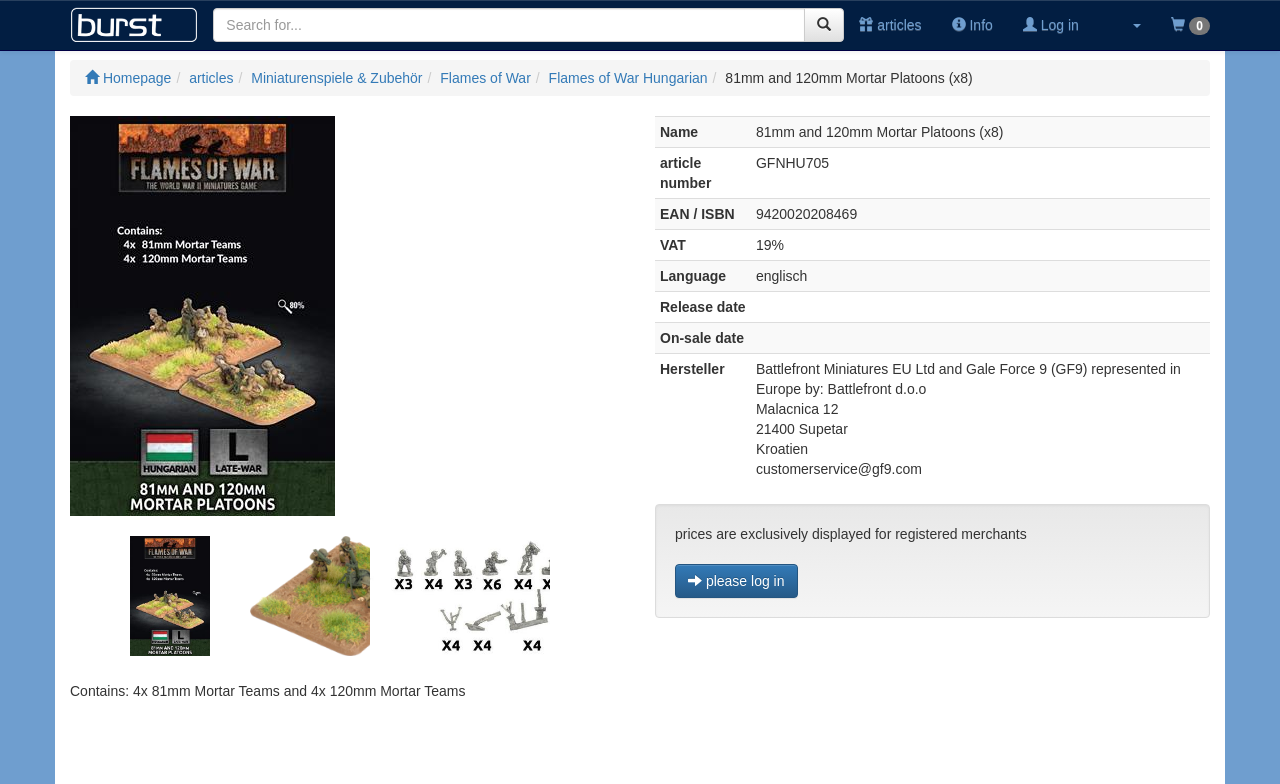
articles (890, 25)
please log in (736, 581)
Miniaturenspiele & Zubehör (336, 78)
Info (972, 25)
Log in (1051, 25)
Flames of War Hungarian (628, 78)
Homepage (128, 78)
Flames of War (485, 78)
